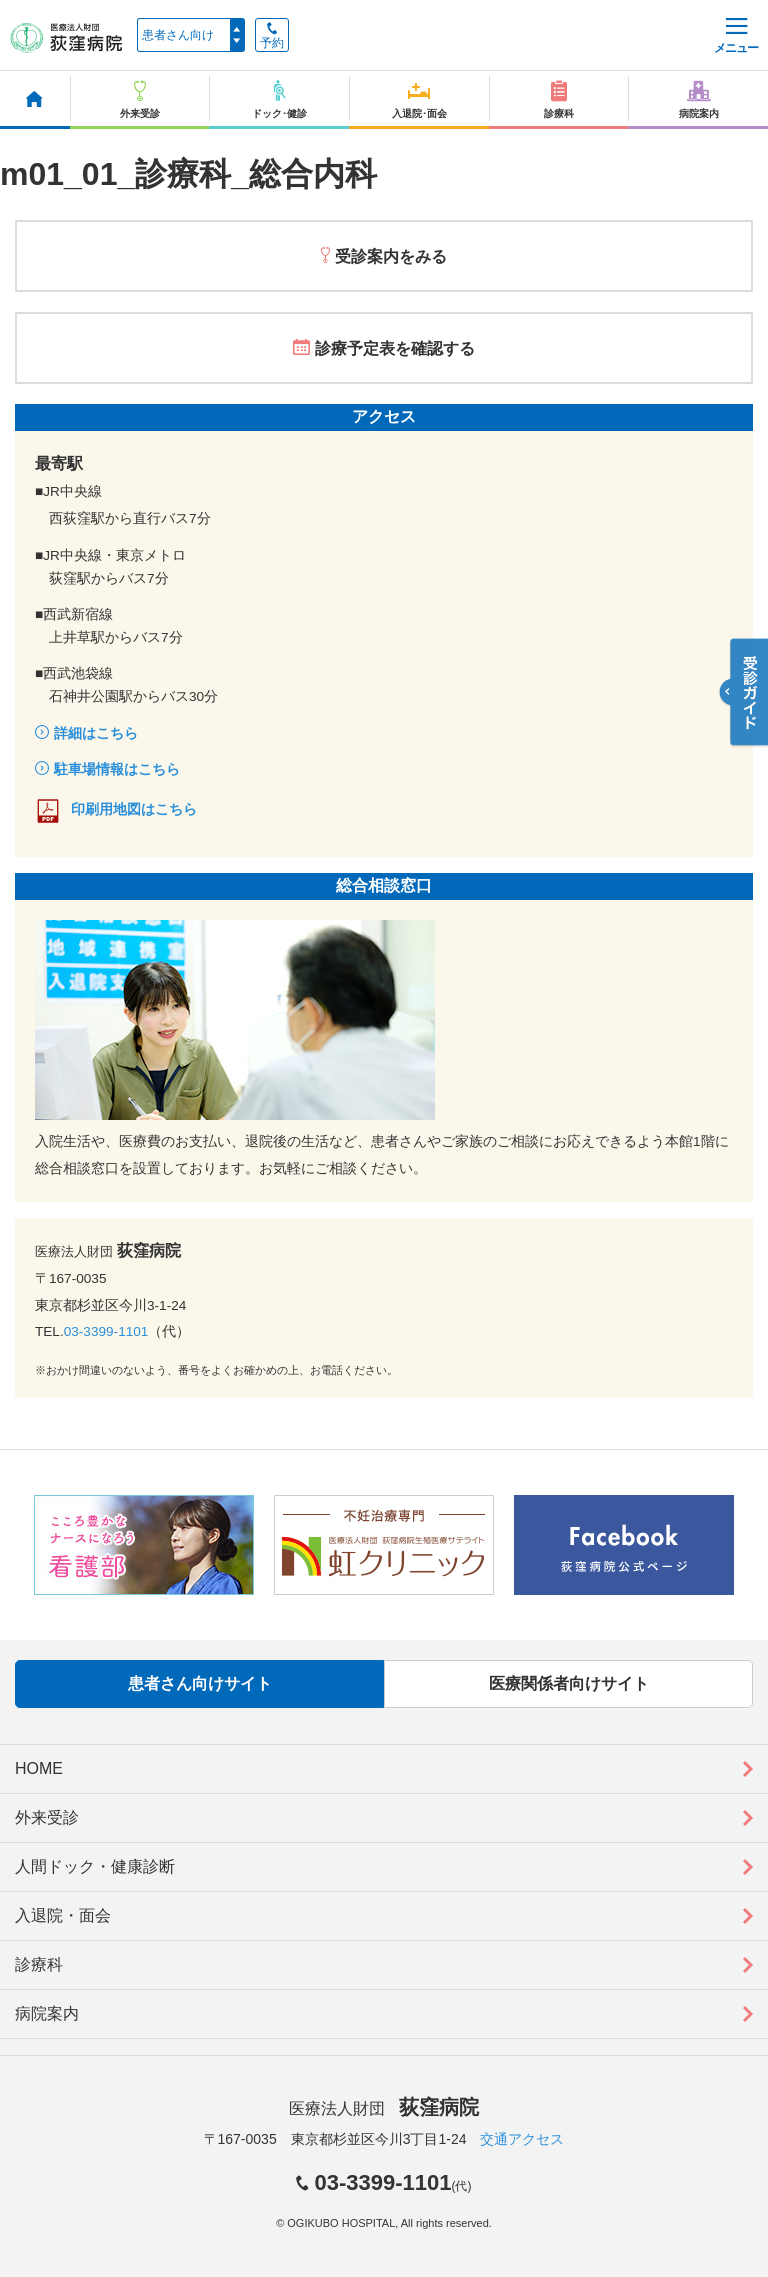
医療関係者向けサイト (569, 1683)
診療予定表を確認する (395, 348)
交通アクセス (522, 2139)
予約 (272, 36)
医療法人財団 (384, 2108)
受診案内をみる (391, 256)
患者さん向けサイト (200, 1683)
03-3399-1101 (106, 1331)
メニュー (736, 36)
